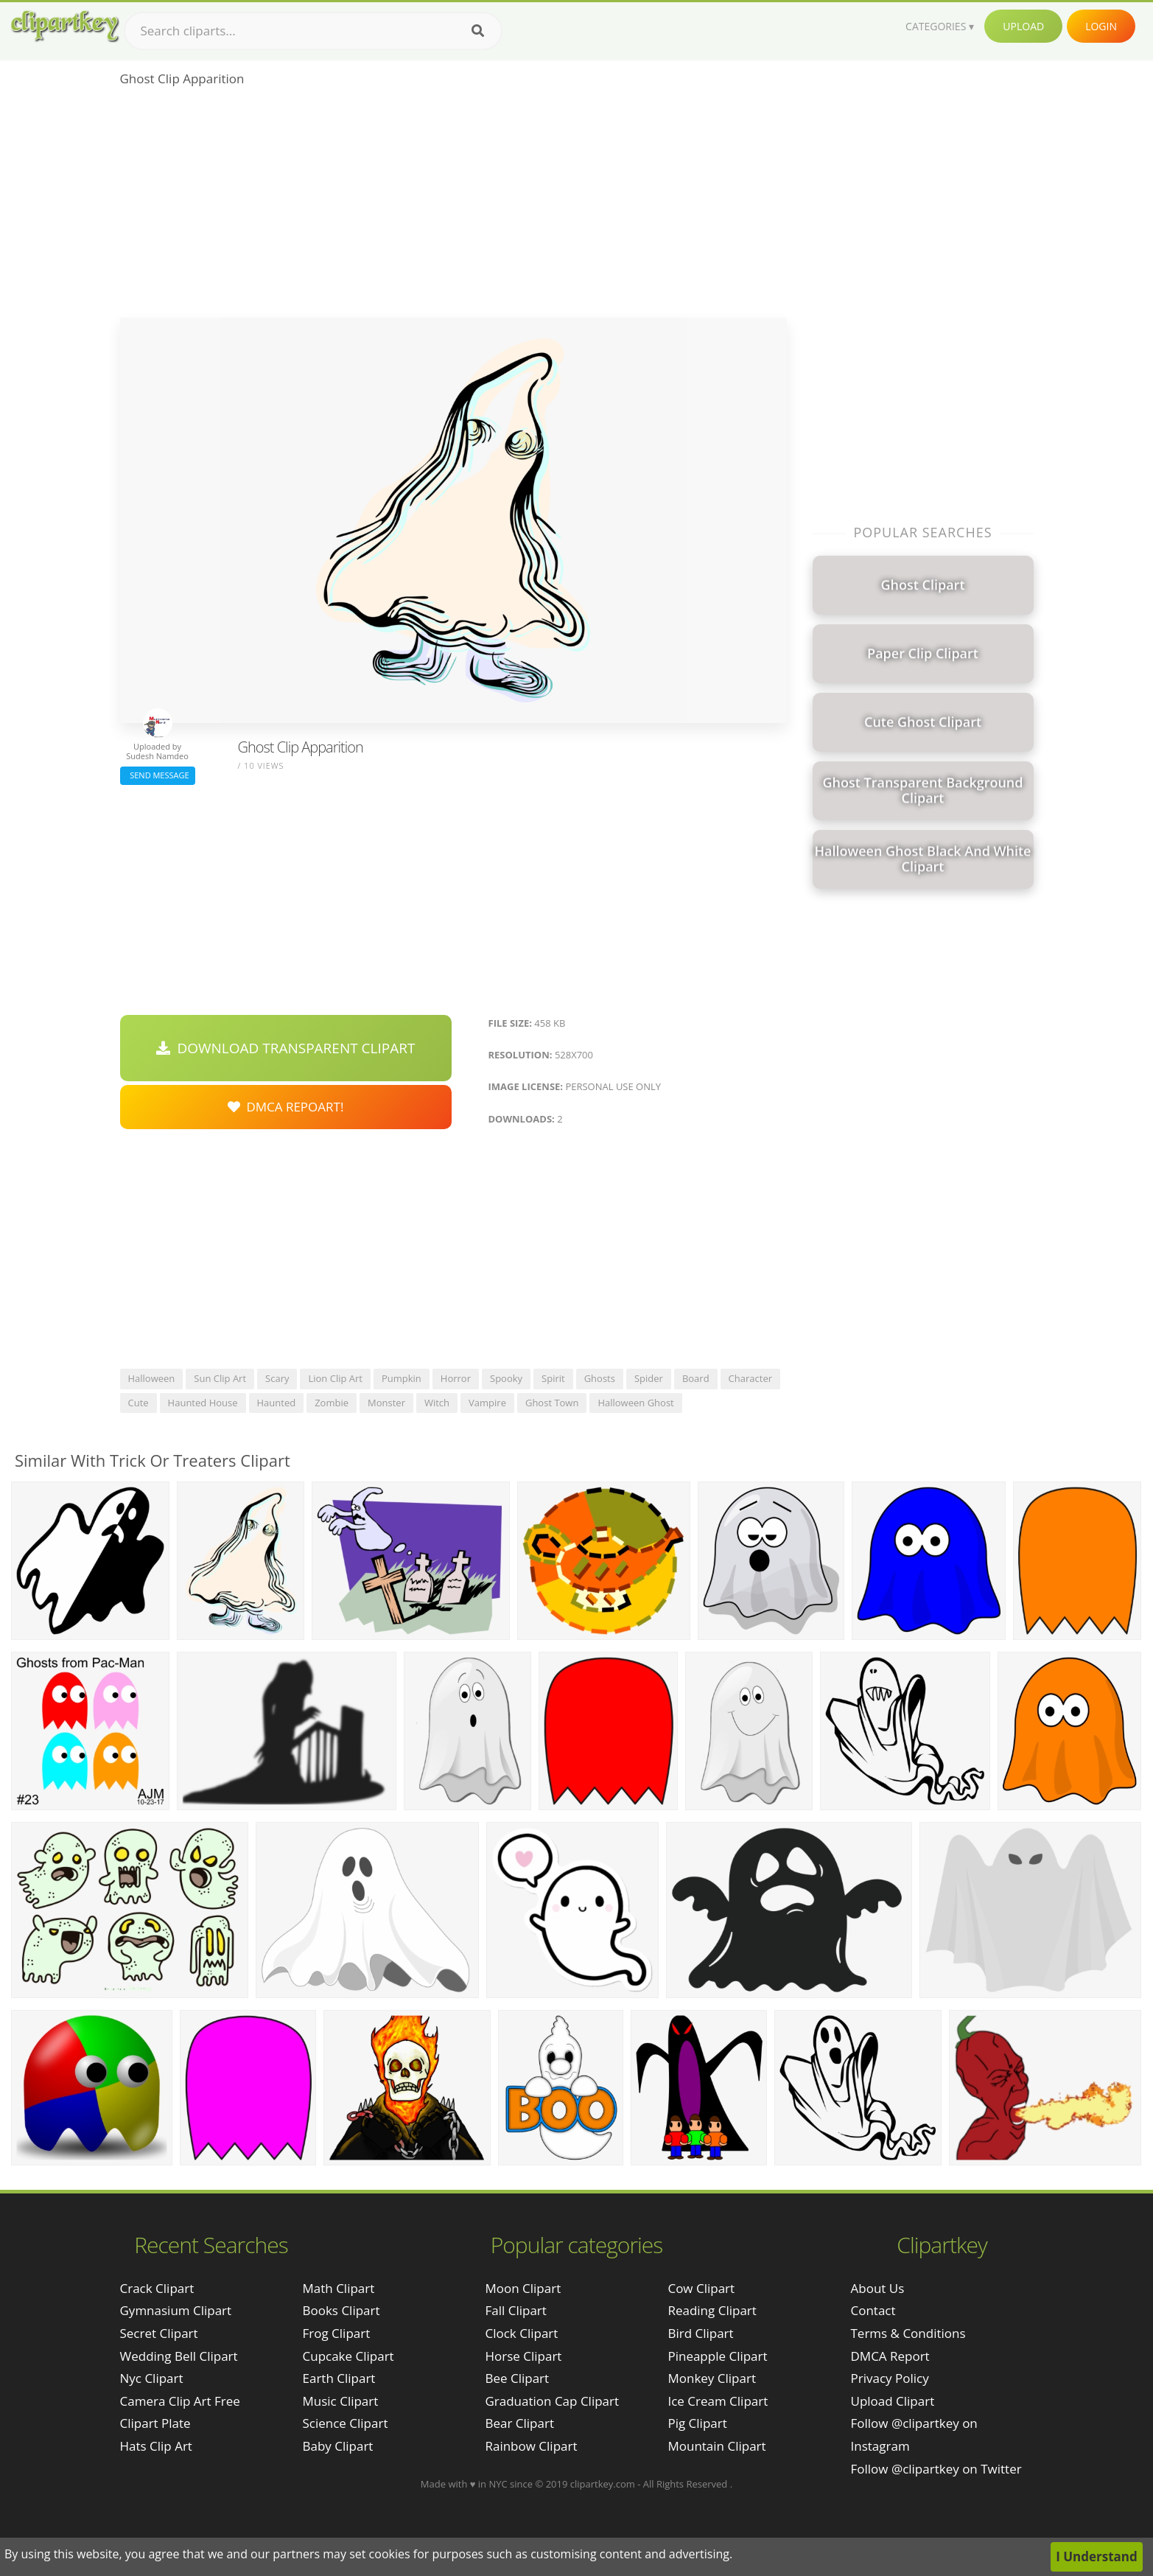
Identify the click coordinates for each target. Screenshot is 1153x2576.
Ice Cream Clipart (717, 2400)
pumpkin (401, 1378)
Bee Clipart (517, 2378)
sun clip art (220, 1378)
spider (648, 1378)
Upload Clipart (893, 2400)
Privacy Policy (890, 2378)
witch (436, 1402)
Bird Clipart (700, 2333)
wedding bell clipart (179, 2356)
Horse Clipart (523, 2356)
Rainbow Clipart (531, 2445)
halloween (151, 1378)
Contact (873, 2310)
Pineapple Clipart (717, 2356)
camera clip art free (180, 2400)
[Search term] (313, 31)
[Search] (478, 31)
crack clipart (157, 2288)
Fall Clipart (515, 2310)
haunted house (203, 1402)
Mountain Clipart (716, 2445)
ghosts (599, 1378)
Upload (1023, 26)
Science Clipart (345, 2423)
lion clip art (335, 1378)
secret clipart (159, 2333)
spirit (553, 1378)
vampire (487, 1402)
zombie (331, 1402)
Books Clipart (341, 2310)
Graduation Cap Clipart (552, 2400)
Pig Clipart (696, 2423)
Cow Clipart (701, 2288)
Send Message (157, 775)
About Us (878, 2288)
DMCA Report (890, 2356)
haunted (276, 1402)
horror (456, 1378)
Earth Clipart (339, 2378)
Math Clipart (339, 2288)
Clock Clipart (521, 2333)
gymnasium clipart (176, 2310)
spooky (506, 1378)
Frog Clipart (337, 2333)
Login (1101, 26)
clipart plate (155, 2423)
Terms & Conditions (908, 2333)
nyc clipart (151, 2378)
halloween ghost (635, 1402)
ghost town (551, 1402)
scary (277, 1378)
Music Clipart (341, 2400)
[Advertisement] (453, 207)
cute (138, 1402)
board (695, 1378)
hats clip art (156, 2445)
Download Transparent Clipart (286, 1048)
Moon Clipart (523, 2288)
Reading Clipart (711, 2310)
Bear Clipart (519, 2423)
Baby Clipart (338, 2445)
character (750, 1378)
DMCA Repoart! (286, 1106)
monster (386, 1402)
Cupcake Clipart (348, 2356)
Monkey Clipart (711, 2378)
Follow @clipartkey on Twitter (936, 2468)
